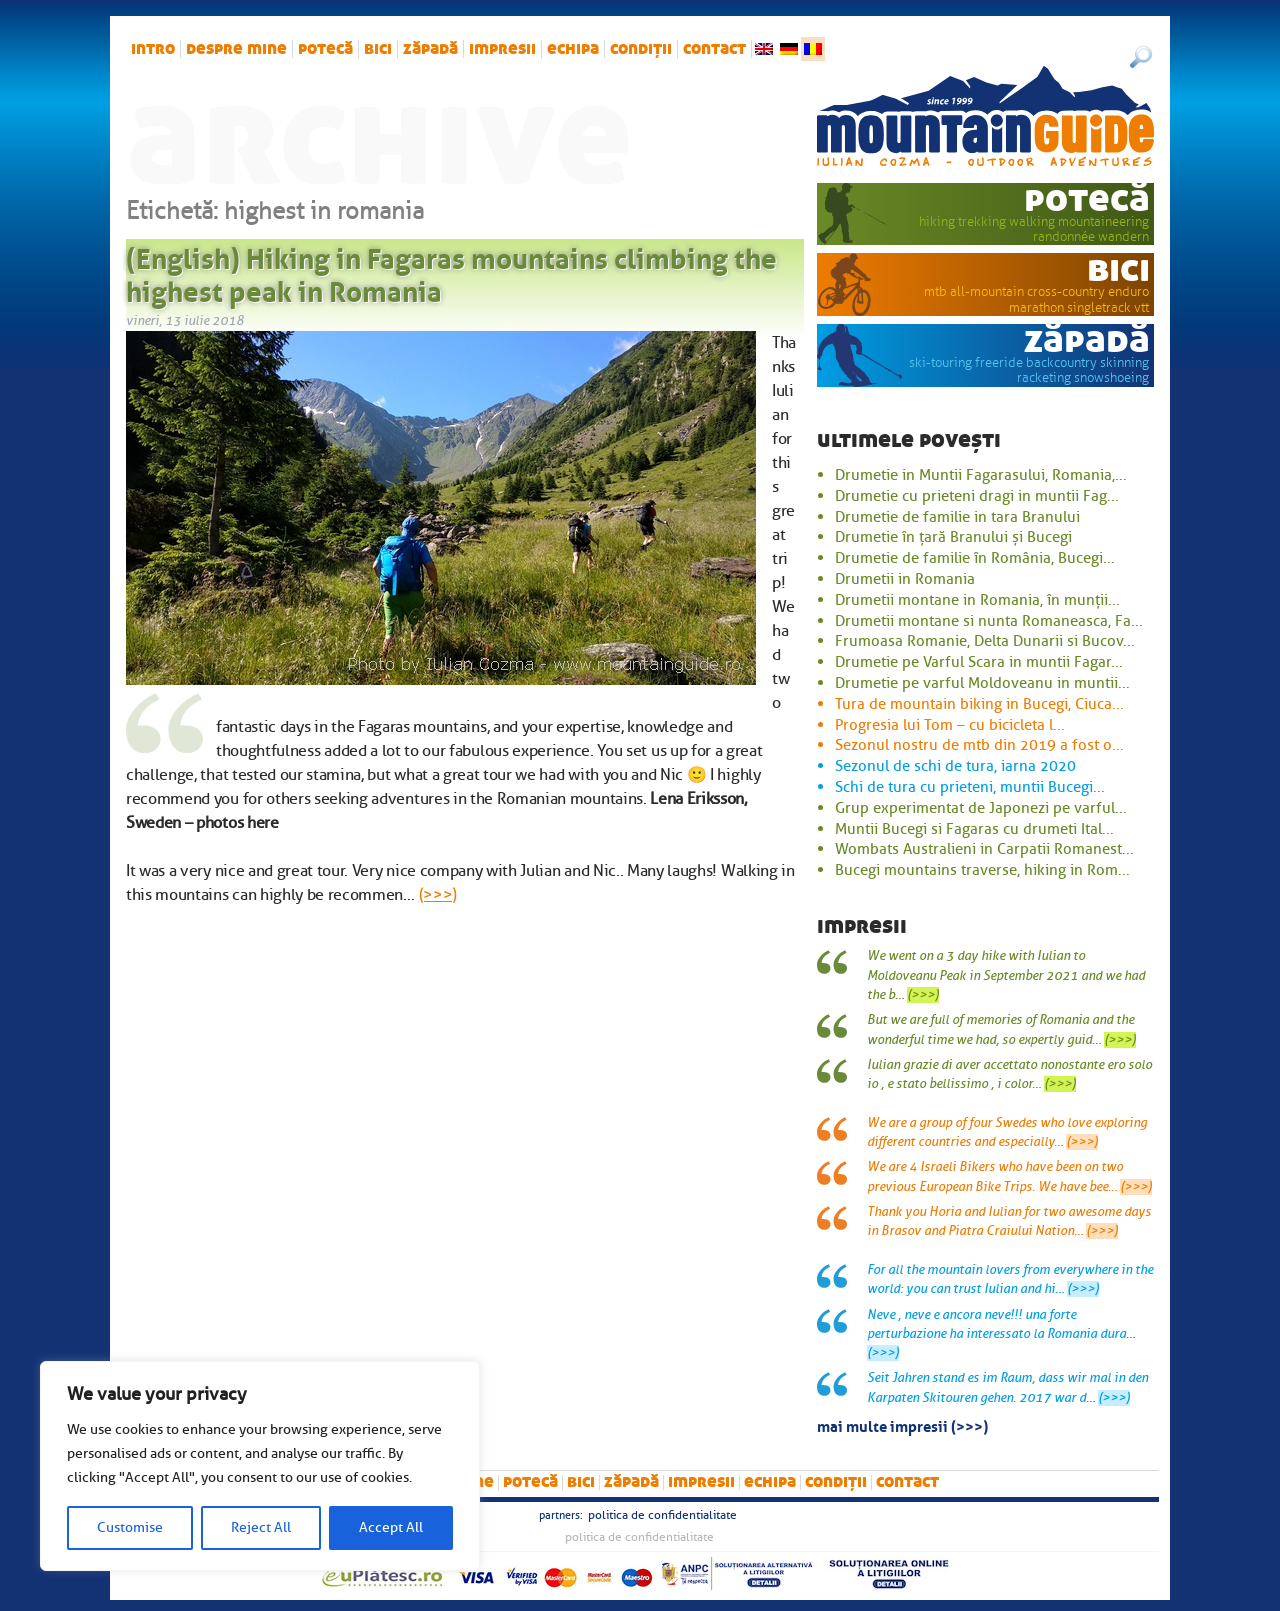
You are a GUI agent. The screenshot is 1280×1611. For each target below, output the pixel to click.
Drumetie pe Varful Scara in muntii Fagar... (979, 662)
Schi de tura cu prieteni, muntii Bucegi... (970, 787)
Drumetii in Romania (905, 579)
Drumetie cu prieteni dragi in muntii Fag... (977, 496)
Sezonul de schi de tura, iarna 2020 (955, 766)
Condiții (641, 49)
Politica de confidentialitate (662, 1515)
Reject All (261, 1527)
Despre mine (236, 49)
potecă (325, 49)
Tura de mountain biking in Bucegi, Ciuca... (979, 704)
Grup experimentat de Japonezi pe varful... (981, 808)
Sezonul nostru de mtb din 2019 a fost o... (979, 745)
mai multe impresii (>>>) (902, 1425)
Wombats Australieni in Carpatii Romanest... (984, 849)
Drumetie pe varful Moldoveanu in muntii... (982, 683)
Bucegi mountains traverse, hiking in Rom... (982, 870)
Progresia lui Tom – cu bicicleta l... (950, 725)
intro (153, 49)
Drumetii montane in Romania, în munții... (977, 600)
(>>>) (438, 895)
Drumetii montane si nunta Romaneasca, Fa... (989, 621)
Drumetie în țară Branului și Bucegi (953, 537)
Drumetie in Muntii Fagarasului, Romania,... (981, 475)
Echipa (573, 49)
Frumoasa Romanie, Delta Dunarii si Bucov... (985, 641)
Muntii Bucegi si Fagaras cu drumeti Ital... (974, 829)
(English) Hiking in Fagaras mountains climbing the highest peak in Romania (451, 272)
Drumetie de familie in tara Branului (957, 517)
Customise (130, 1527)
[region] (260, 1466)
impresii (502, 49)
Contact (714, 49)
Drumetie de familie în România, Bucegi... (975, 558)
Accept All (391, 1527)
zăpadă (430, 49)
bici (378, 49)
